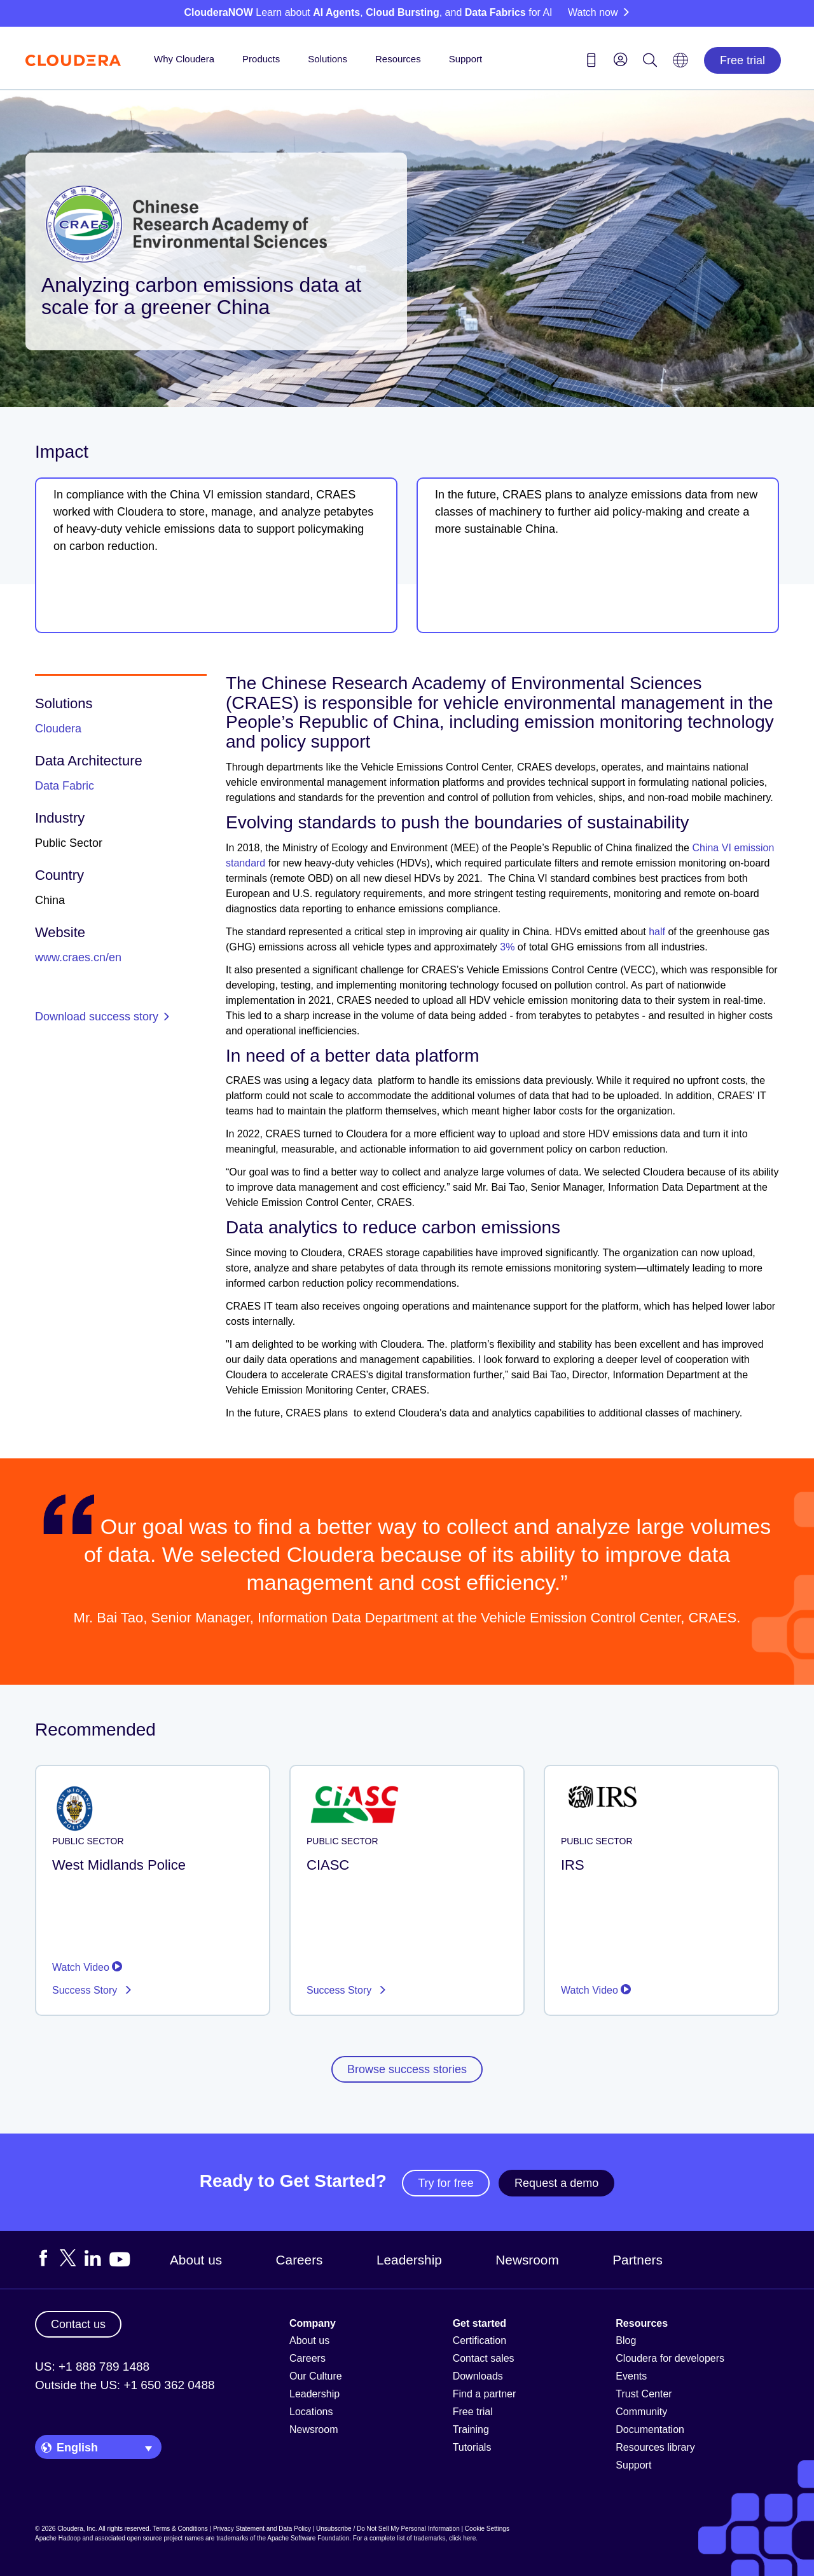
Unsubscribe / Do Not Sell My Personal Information (388, 2528)
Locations (311, 2411)
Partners (637, 2259)
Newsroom (526, 2259)
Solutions (327, 58)
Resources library (655, 2447)
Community (641, 2411)
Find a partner (484, 2393)
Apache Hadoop (58, 2538)
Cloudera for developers (670, 2358)
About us (196, 2259)
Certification (479, 2340)
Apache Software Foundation (308, 2538)
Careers (299, 2259)
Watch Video (87, 1967)
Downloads (478, 2376)
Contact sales (483, 2358)
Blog (626, 2340)
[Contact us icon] (591, 62)
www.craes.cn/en (78, 957)
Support (466, 58)
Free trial (742, 60)
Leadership (409, 2259)
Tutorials (472, 2447)
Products (261, 58)
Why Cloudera (184, 58)
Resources (398, 58)
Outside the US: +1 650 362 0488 (125, 2385)
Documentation (650, 2429)
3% (507, 947)
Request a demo (556, 2183)
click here (462, 2538)
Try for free (445, 2183)
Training (471, 2429)
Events (631, 2376)
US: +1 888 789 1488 (92, 2366)
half (657, 931)
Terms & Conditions (180, 2528)
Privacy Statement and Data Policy (262, 2528)
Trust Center (644, 2393)
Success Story (86, 1990)
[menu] (621, 59)
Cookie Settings (487, 2528)
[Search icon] (650, 62)
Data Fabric (64, 785)
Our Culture (315, 2376)
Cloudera (58, 728)
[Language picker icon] (680, 64)
